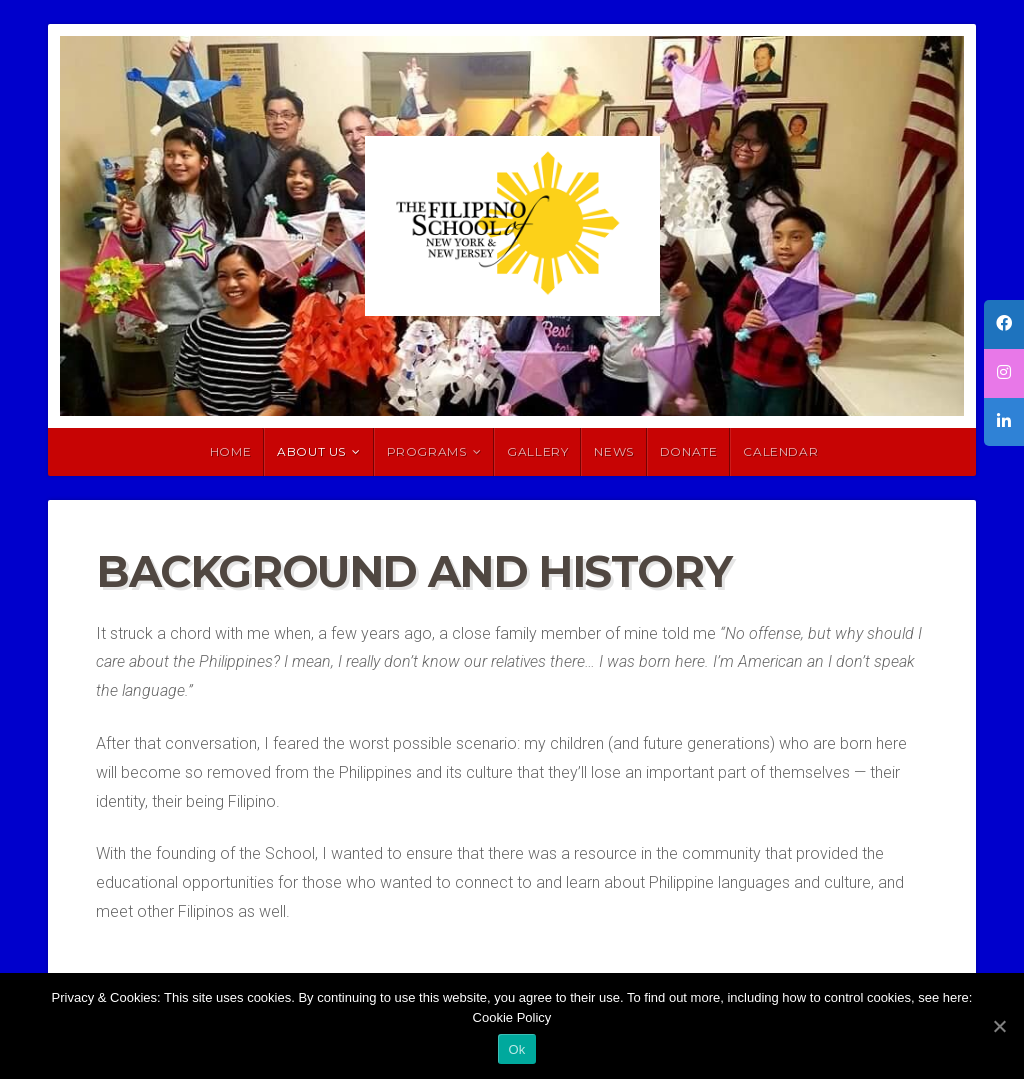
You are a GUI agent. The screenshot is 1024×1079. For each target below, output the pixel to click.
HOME (230, 451)
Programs (427, 451)
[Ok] (999, 1026)
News (613, 451)
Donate (689, 451)
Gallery (537, 451)
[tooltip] (1004, 324)
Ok (516, 1049)
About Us (311, 451)
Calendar (780, 451)
